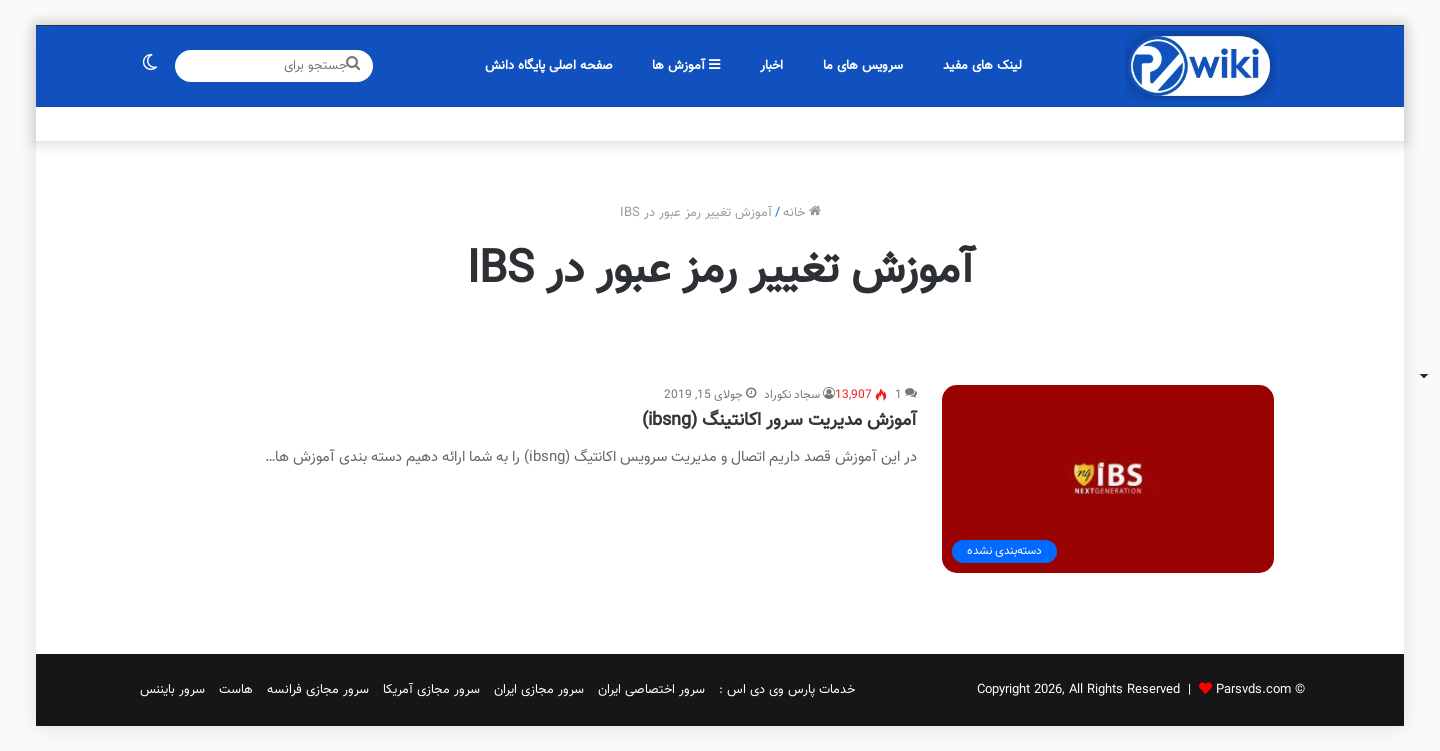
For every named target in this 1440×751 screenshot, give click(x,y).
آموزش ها (686, 66)
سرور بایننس (172, 690)
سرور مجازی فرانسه (318, 690)
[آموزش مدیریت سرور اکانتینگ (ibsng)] (1108, 479)
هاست (236, 690)
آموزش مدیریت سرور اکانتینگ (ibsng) (779, 421)
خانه (802, 213)
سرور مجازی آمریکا (431, 690)
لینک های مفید (982, 66)
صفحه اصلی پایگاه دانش (549, 66)
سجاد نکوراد (792, 395)
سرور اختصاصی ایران (651, 690)
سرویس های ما (863, 66)
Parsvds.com (1253, 690)
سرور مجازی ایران (539, 690)
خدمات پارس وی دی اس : (787, 690)
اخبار (771, 66)
